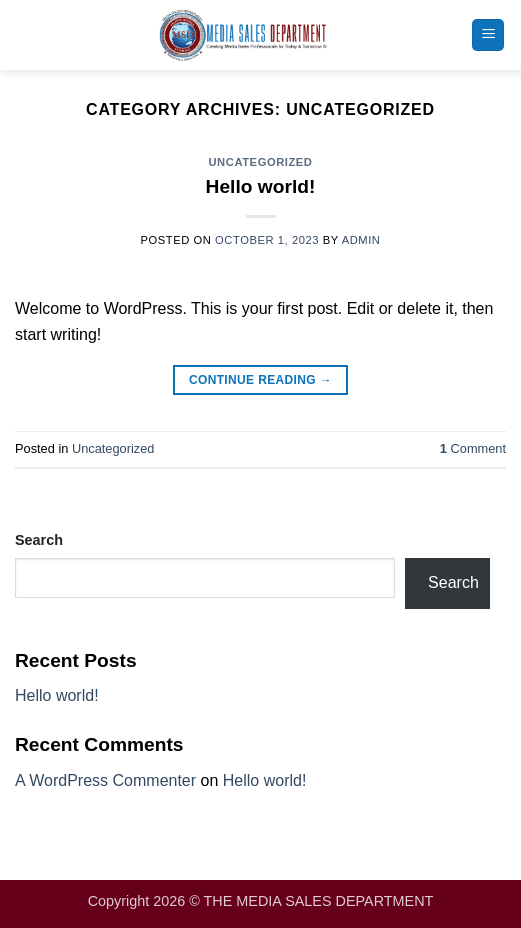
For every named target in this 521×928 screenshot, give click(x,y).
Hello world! (261, 186)
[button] (488, 35)
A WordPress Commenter (105, 780)
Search (39, 540)
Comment (473, 448)
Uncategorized (260, 162)
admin (361, 240)
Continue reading (260, 380)
